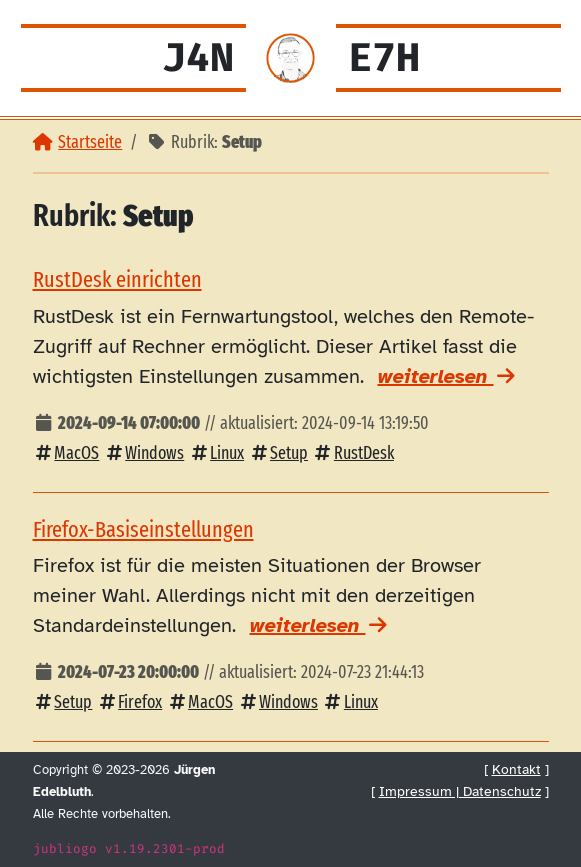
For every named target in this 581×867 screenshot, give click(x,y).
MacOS (66, 453)
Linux (216, 453)
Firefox (129, 702)
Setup (278, 453)
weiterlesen (448, 376)
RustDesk (353, 453)
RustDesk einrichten (117, 279)
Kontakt (516, 769)
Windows (143, 453)
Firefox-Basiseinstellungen (143, 529)
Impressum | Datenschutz (460, 791)
